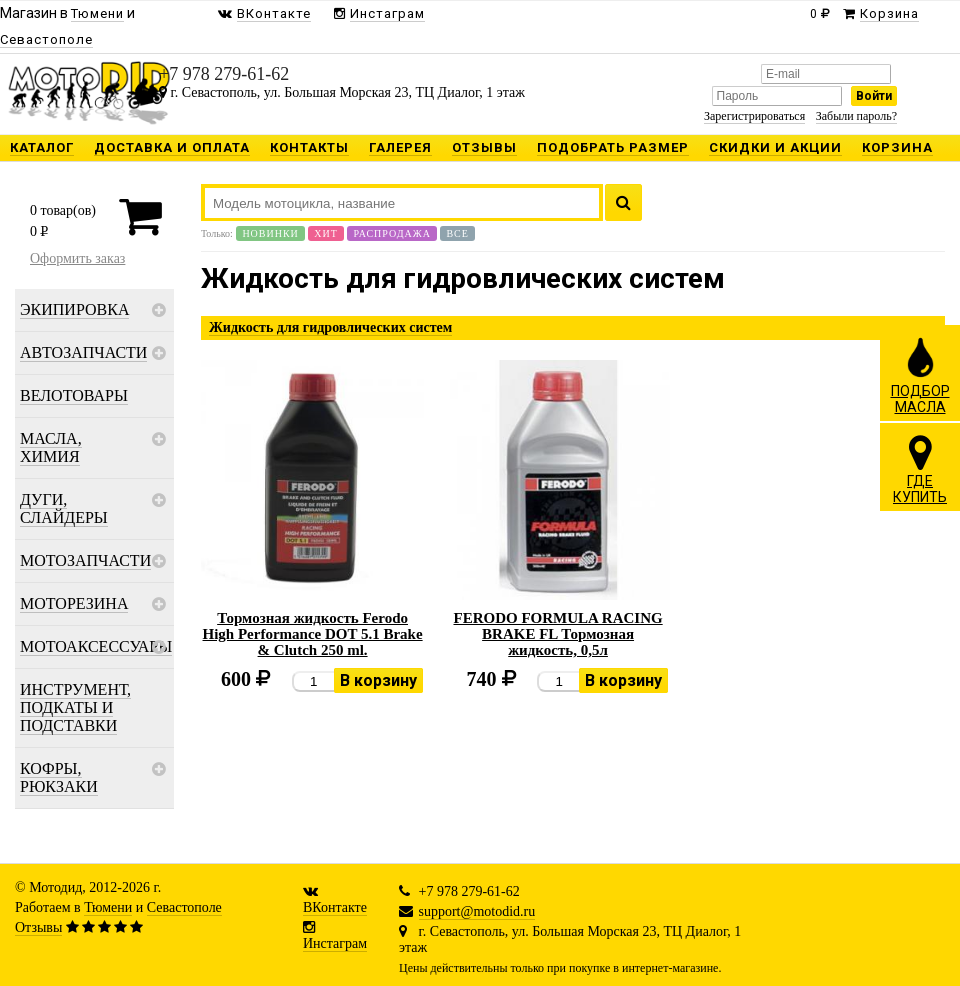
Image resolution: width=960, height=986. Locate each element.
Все (457, 233)
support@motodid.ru (477, 911)
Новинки (270, 233)
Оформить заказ (77, 258)
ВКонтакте (335, 907)
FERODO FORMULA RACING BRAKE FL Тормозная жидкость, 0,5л (557, 634)
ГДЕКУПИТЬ (920, 469)
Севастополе (184, 907)
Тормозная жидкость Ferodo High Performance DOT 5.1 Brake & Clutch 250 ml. (313, 634)
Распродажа (392, 233)
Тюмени (108, 907)
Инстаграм (335, 943)
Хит (326, 233)
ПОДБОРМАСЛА (920, 375)
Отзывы (38, 927)
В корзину (378, 680)
